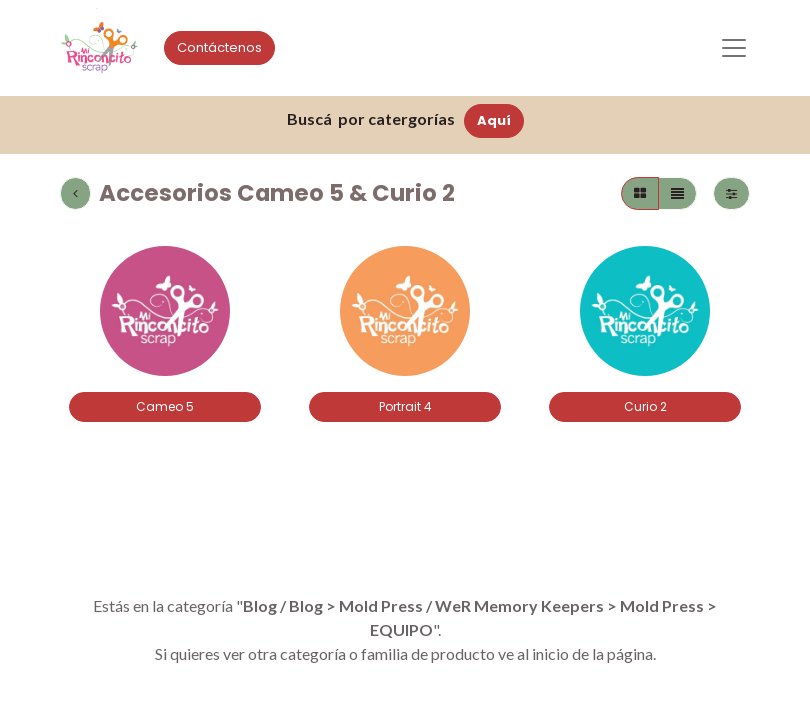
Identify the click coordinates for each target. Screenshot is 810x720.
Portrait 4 (405, 406)
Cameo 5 (165, 406)
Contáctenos (219, 47)
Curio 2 (645, 406)
